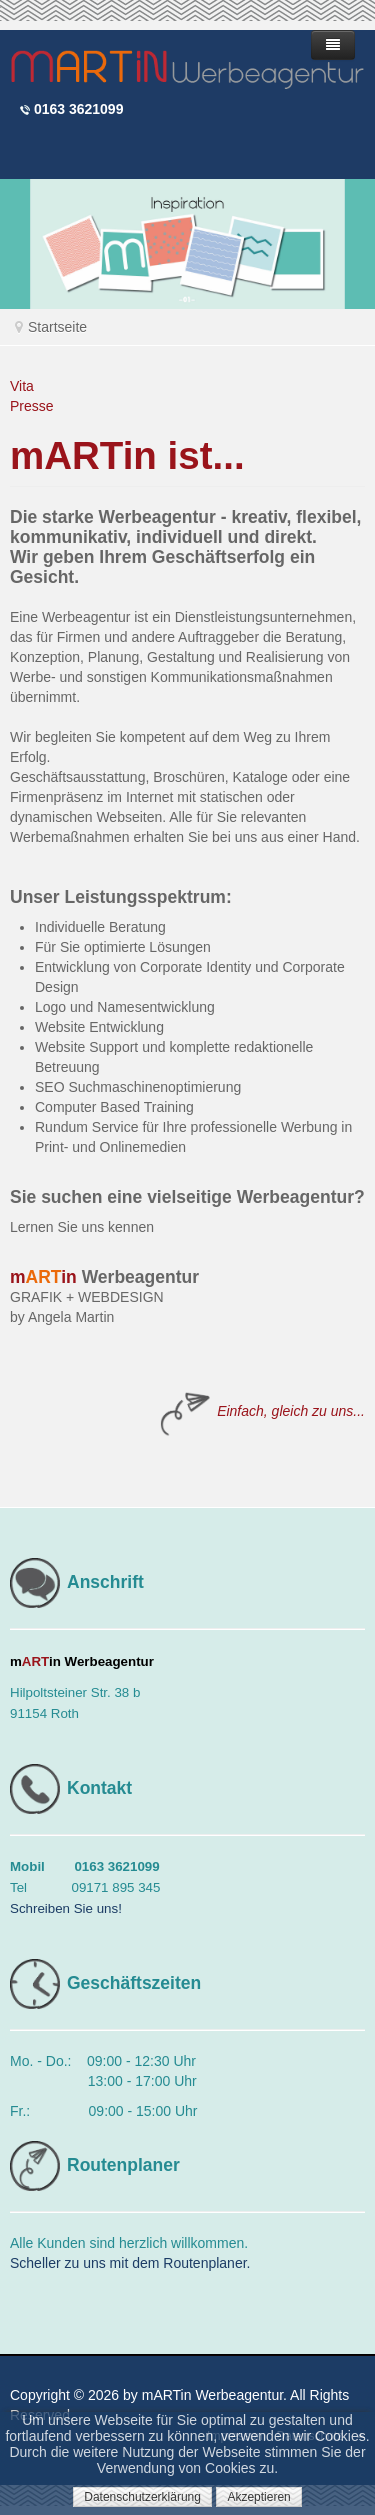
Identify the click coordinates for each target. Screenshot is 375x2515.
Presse (32, 406)
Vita (22, 386)
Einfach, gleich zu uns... (291, 1411)
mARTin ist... (127, 455)
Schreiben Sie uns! (66, 1908)
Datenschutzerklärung (142, 2497)
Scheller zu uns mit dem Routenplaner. (130, 2263)
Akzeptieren (258, 2497)
